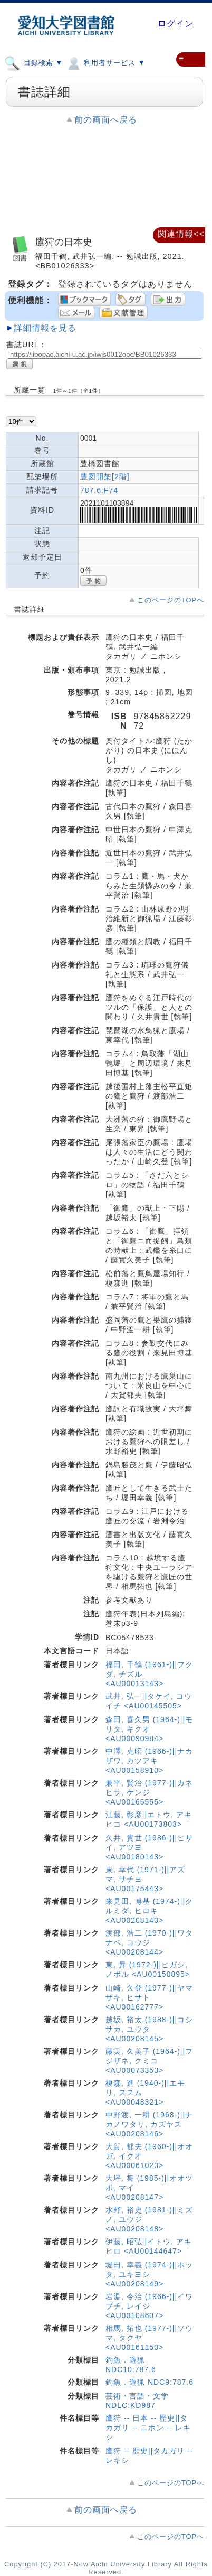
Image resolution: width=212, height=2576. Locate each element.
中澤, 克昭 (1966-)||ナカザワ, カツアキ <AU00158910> (149, 1760)
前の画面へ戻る (105, 119)
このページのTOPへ (170, 600)
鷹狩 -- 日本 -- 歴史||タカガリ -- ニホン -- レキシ (148, 2427)
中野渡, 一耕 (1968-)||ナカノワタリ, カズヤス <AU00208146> (149, 2124)
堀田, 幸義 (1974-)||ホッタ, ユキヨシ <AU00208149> (149, 2274)
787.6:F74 (99, 490)
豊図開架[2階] (105, 476)
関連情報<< (181, 233)
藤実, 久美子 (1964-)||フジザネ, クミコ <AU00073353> (149, 2061)
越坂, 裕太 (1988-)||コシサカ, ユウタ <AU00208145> (149, 2029)
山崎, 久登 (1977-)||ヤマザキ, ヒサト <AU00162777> (149, 1997)
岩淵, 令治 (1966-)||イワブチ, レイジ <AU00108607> (149, 2306)
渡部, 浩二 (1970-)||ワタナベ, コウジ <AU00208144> (149, 1942)
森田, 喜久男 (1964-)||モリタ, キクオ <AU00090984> (149, 1729)
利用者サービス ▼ (105, 62)
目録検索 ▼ (33, 62)
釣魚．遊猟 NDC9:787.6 (149, 2382)
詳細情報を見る (45, 327)
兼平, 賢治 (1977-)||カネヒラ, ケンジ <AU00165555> (149, 1792)
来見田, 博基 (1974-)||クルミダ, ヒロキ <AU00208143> (149, 1910)
